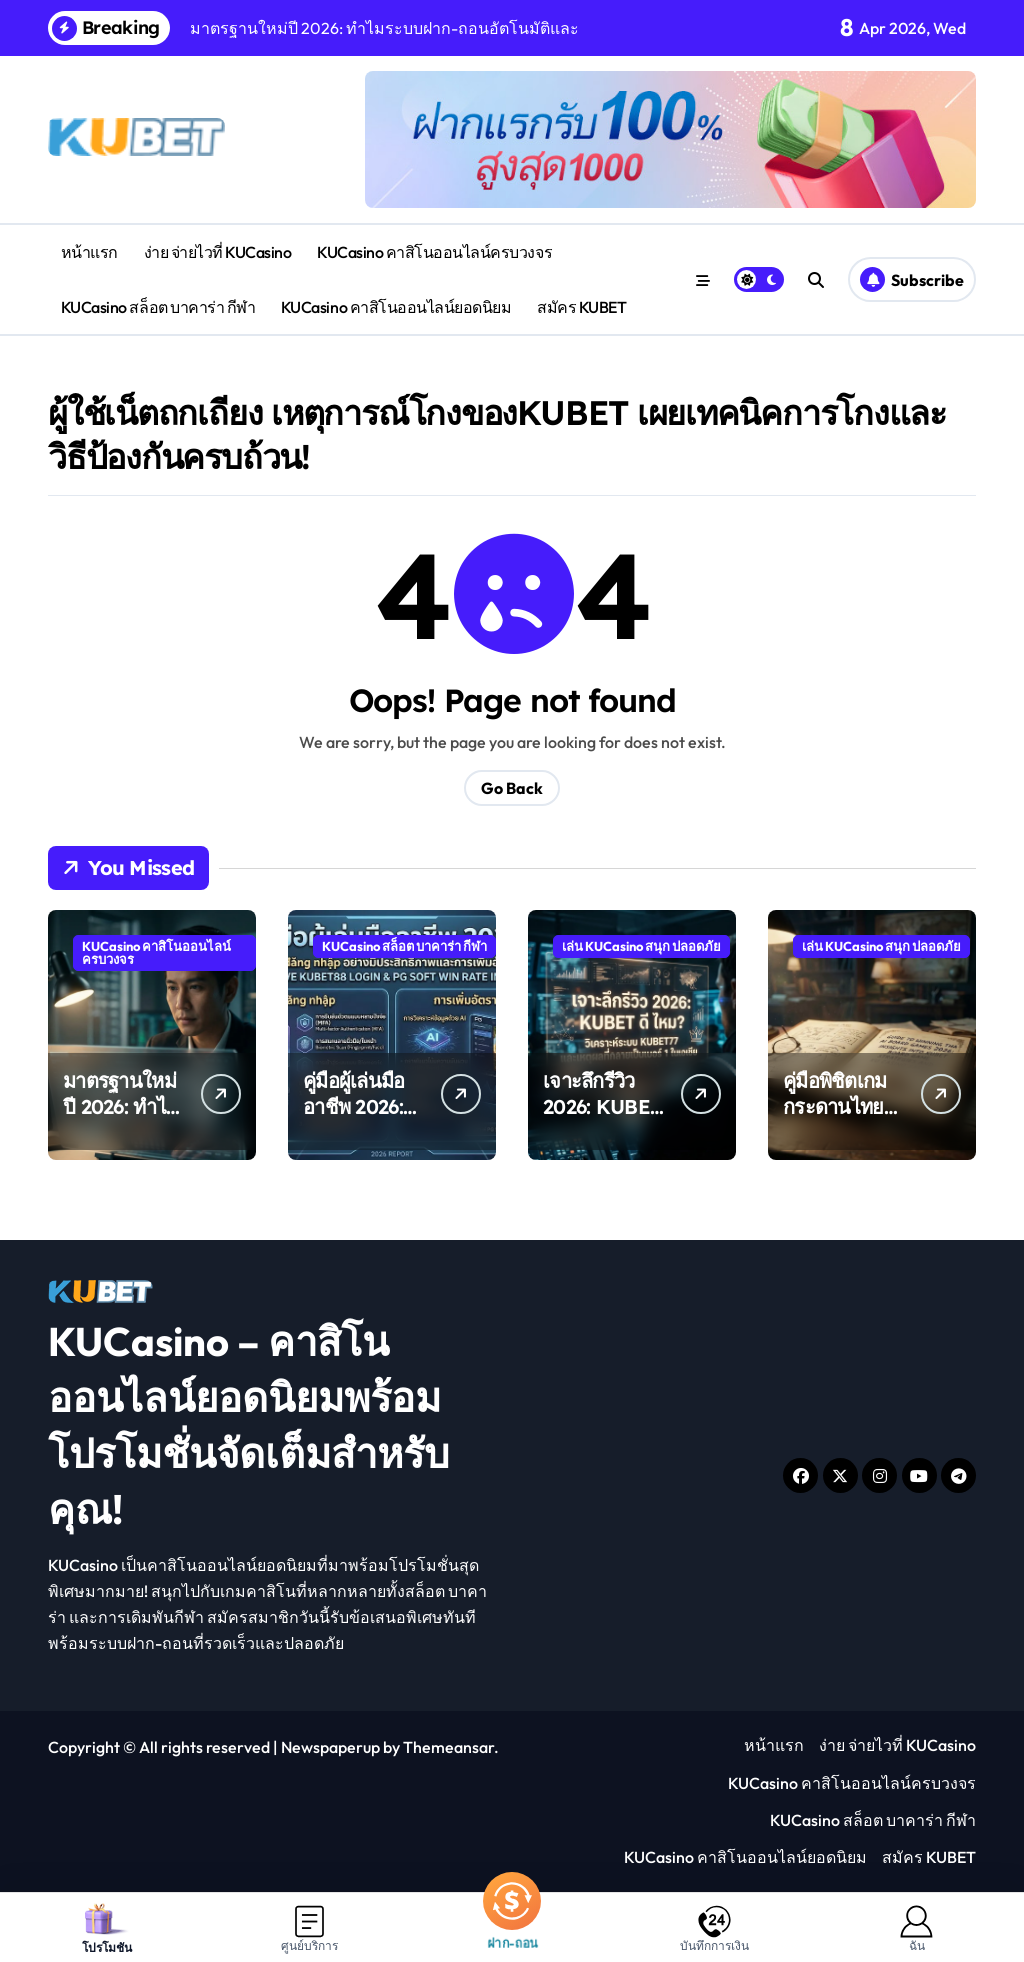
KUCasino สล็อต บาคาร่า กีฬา (158, 307)
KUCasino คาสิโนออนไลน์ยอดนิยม (396, 307)
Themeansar (448, 1747)
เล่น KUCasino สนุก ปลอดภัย (641, 946)
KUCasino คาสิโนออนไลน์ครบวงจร (434, 252)
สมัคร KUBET (581, 307)
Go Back (512, 788)
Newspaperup (330, 1747)
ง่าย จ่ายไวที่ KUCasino (218, 252)
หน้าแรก (89, 252)
